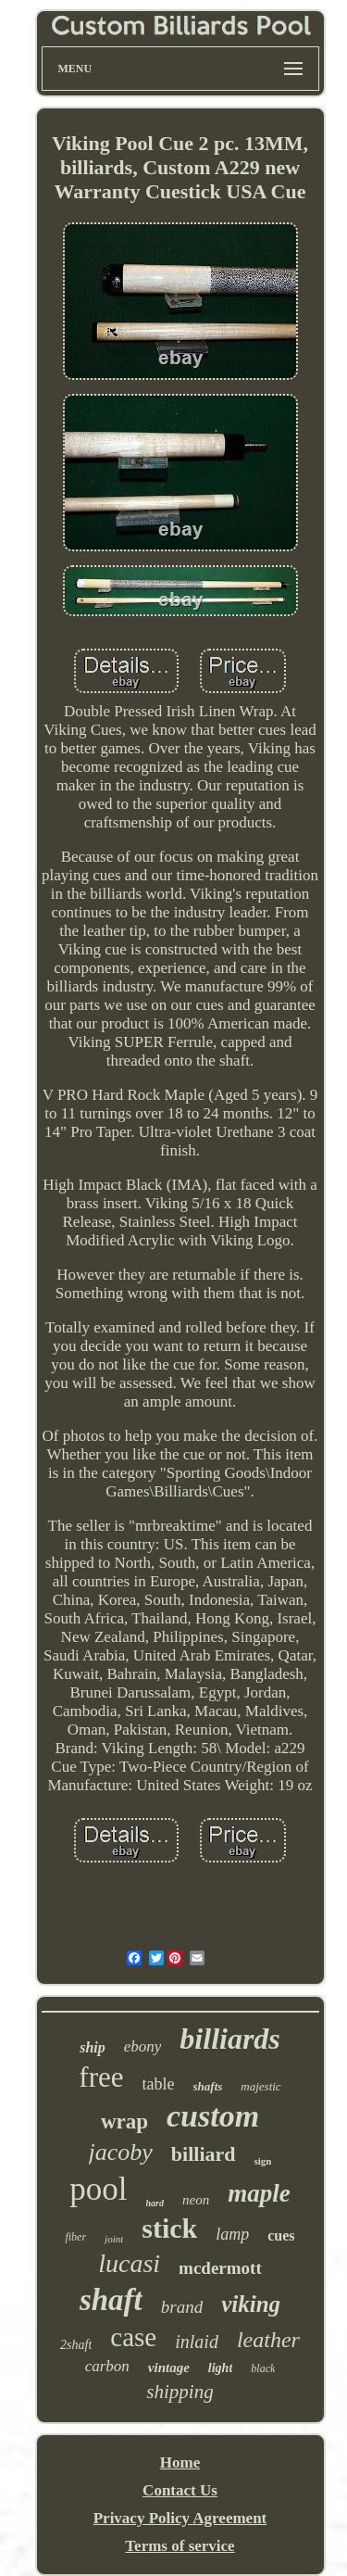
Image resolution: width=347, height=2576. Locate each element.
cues (280, 2235)
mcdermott (220, 2268)
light (220, 2368)
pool (98, 2189)
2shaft (76, 2345)
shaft (111, 2300)
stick (169, 2228)
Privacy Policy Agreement (180, 2518)
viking (250, 2304)
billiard (203, 2154)
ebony (143, 2046)
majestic (260, 2086)
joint (114, 2238)
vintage (169, 2367)
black (263, 2368)
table (159, 2084)
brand (182, 2307)
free (101, 2077)
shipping (179, 2391)
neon (195, 2199)
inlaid (196, 2341)
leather (268, 2340)
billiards (229, 2038)
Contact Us (180, 2490)
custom (213, 2116)
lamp (232, 2234)
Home (180, 2462)
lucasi (129, 2263)
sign (263, 2160)
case (133, 2337)
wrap (124, 2121)
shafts (208, 2086)
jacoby (121, 2152)
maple (259, 2193)
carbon (107, 2366)
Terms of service (179, 2546)
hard (155, 2203)
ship (92, 2047)
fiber (75, 2236)
